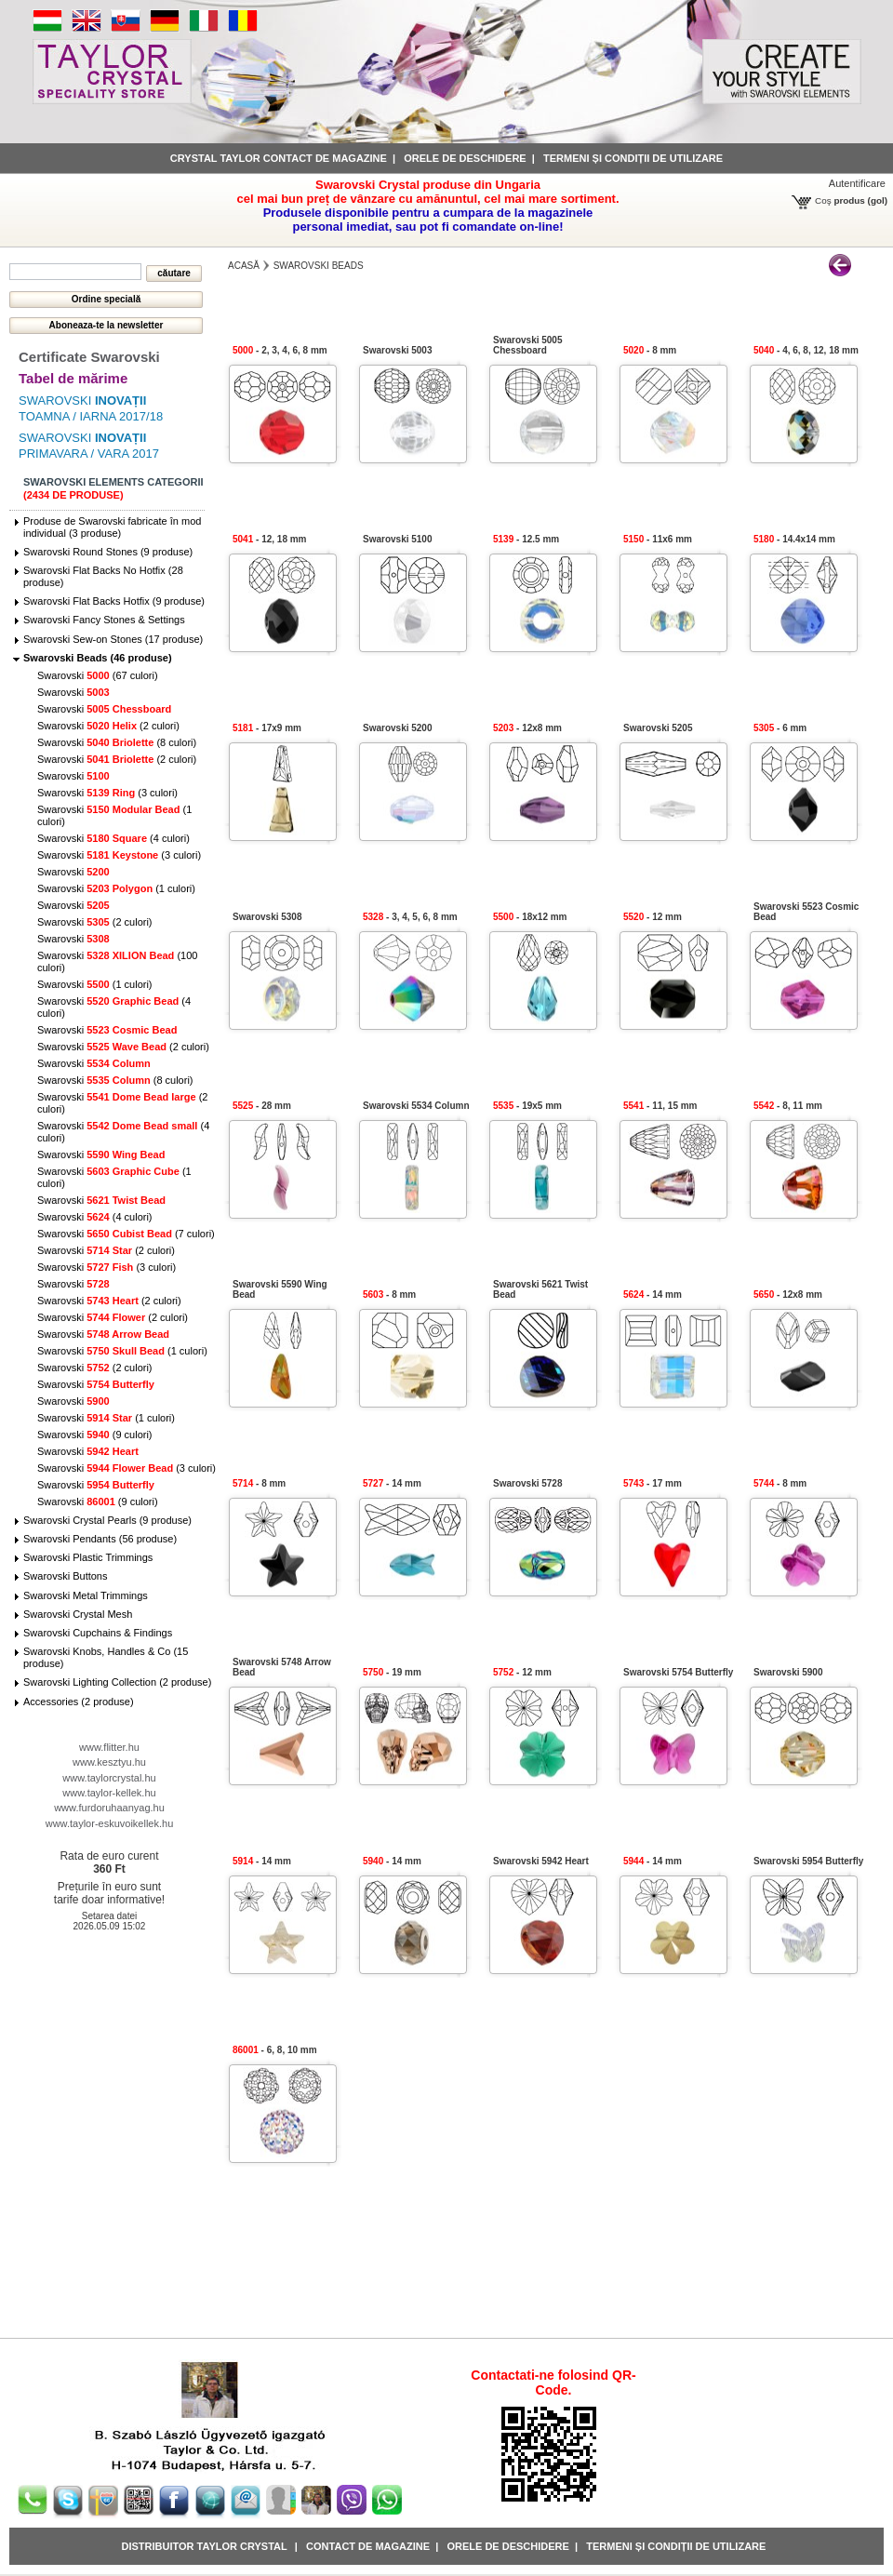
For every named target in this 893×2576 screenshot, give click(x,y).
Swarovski (73, 692)
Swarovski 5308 (267, 917)
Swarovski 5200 (398, 728)
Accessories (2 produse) (78, 1701)
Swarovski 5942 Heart (541, 1861)
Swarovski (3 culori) (107, 792)
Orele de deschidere (465, 158)
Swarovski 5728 (528, 1483)
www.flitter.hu (109, 1747)
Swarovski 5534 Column (416, 1106)
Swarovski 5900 (788, 1672)
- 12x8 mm (527, 728)
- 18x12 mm (530, 917)
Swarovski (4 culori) (113, 838)
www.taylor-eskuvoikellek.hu (110, 1823)
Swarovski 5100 (398, 539)
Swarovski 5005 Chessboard (528, 345)
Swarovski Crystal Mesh (77, 1614)
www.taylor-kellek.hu (108, 1792)
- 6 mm (779, 728)
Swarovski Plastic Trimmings (88, 1557)
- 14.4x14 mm (794, 539)
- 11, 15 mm (660, 1106)
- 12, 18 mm (270, 539)
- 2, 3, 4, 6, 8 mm (280, 350)
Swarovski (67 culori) (97, 675)
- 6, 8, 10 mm (275, 2050)
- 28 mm (262, 1106)
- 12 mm (652, 917)
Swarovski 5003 (398, 350)
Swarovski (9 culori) (95, 1434)
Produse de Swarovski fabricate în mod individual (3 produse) (112, 527)
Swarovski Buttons (65, 1576)
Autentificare (857, 183)
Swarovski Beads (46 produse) (97, 657)
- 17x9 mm (267, 728)
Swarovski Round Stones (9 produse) (108, 551)
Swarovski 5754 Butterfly (678, 1672)
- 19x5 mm (527, 1106)
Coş (823, 200)
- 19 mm (392, 1672)
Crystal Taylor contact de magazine (278, 158)
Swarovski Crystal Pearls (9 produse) (107, 1520)
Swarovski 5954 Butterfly (808, 1861)
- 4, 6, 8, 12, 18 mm (806, 350)
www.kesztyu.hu (109, 1762)
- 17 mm (652, 1483)
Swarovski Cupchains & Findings (97, 1632)
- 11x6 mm (657, 539)
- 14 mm (652, 1294)
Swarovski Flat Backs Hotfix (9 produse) (114, 601)
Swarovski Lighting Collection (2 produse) (117, 1682)
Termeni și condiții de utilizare (633, 158)
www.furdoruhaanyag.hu (109, 1807)
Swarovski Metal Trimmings (85, 1595)
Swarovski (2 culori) (108, 725)
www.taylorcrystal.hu (108, 1777)
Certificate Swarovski (89, 357)
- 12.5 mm (526, 539)
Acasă (244, 265)
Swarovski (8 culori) (116, 742)
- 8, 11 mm (787, 1106)
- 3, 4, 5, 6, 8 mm (410, 917)
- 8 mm (649, 350)
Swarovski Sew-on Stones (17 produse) (113, 639)
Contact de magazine (368, 2546)
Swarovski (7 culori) (126, 1233)
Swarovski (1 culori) (116, 888)
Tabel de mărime (73, 378)
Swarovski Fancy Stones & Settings (104, 619)
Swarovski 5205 (658, 728)
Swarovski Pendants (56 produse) (100, 1538)
